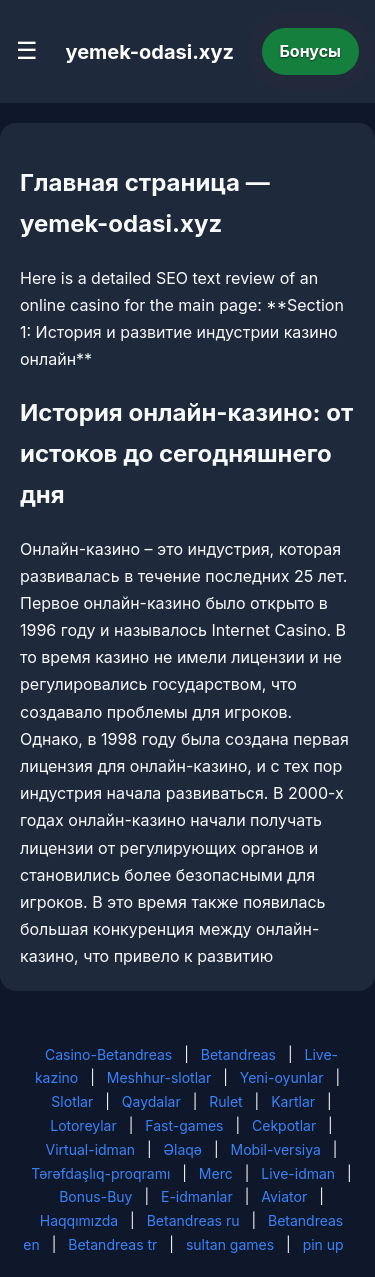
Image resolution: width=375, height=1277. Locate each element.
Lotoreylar (83, 1125)
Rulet (225, 1101)
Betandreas (238, 1054)
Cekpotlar (284, 1125)
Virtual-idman (90, 1149)
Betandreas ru (193, 1220)
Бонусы (311, 51)
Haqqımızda (79, 1220)
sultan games (230, 1244)
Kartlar (293, 1101)
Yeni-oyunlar (282, 1077)
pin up (323, 1244)
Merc (216, 1173)
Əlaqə (183, 1149)
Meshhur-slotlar (159, 1077)
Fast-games (184, 1125)
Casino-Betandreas (108, 1054)
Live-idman (298, 1173)
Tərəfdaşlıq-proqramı (100, 1173)
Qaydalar (151, 1101)
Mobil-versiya (276, 1149)
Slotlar (72, 1101)
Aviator (284, 1196)
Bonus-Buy (95, 1196)
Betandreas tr (112, 1244)
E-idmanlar (197, 1196)
